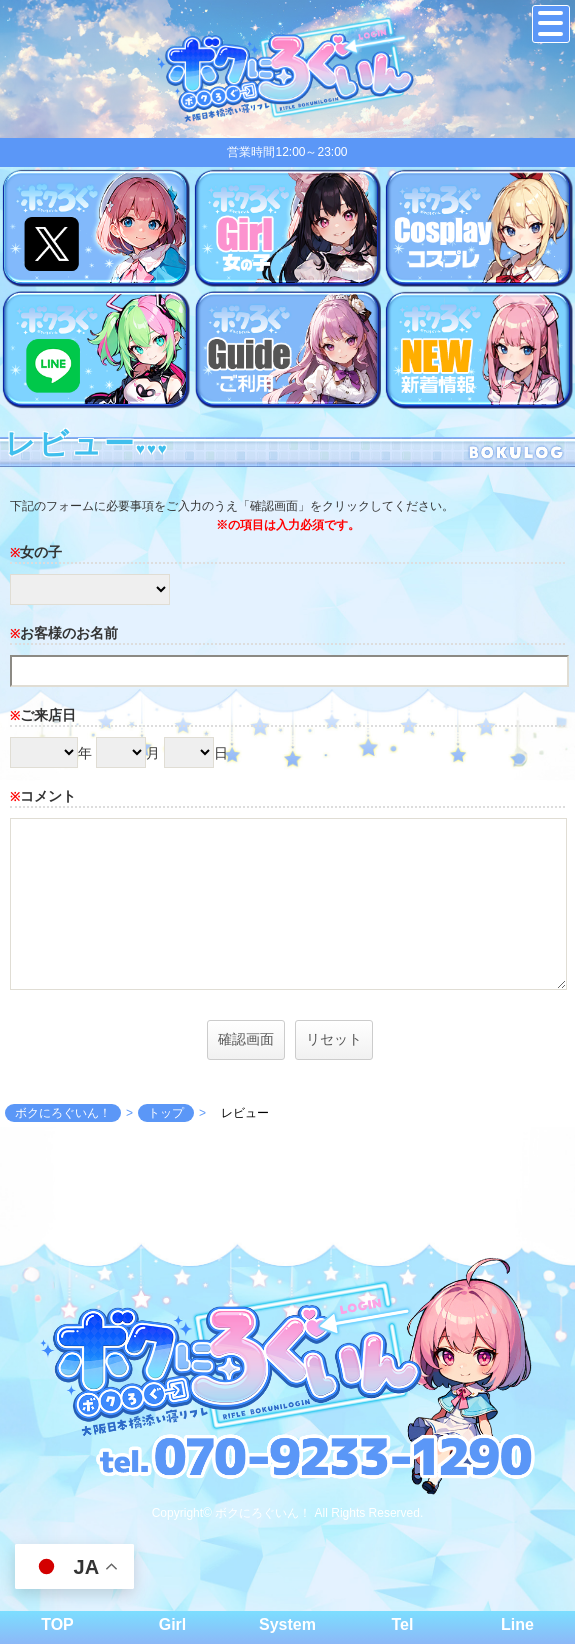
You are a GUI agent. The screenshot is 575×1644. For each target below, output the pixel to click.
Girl (173, 1624)
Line (517, 1624)
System (287, 1624)
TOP (57, 1624)
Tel (403, 1624)
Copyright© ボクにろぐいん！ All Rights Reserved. (288, 1513)
